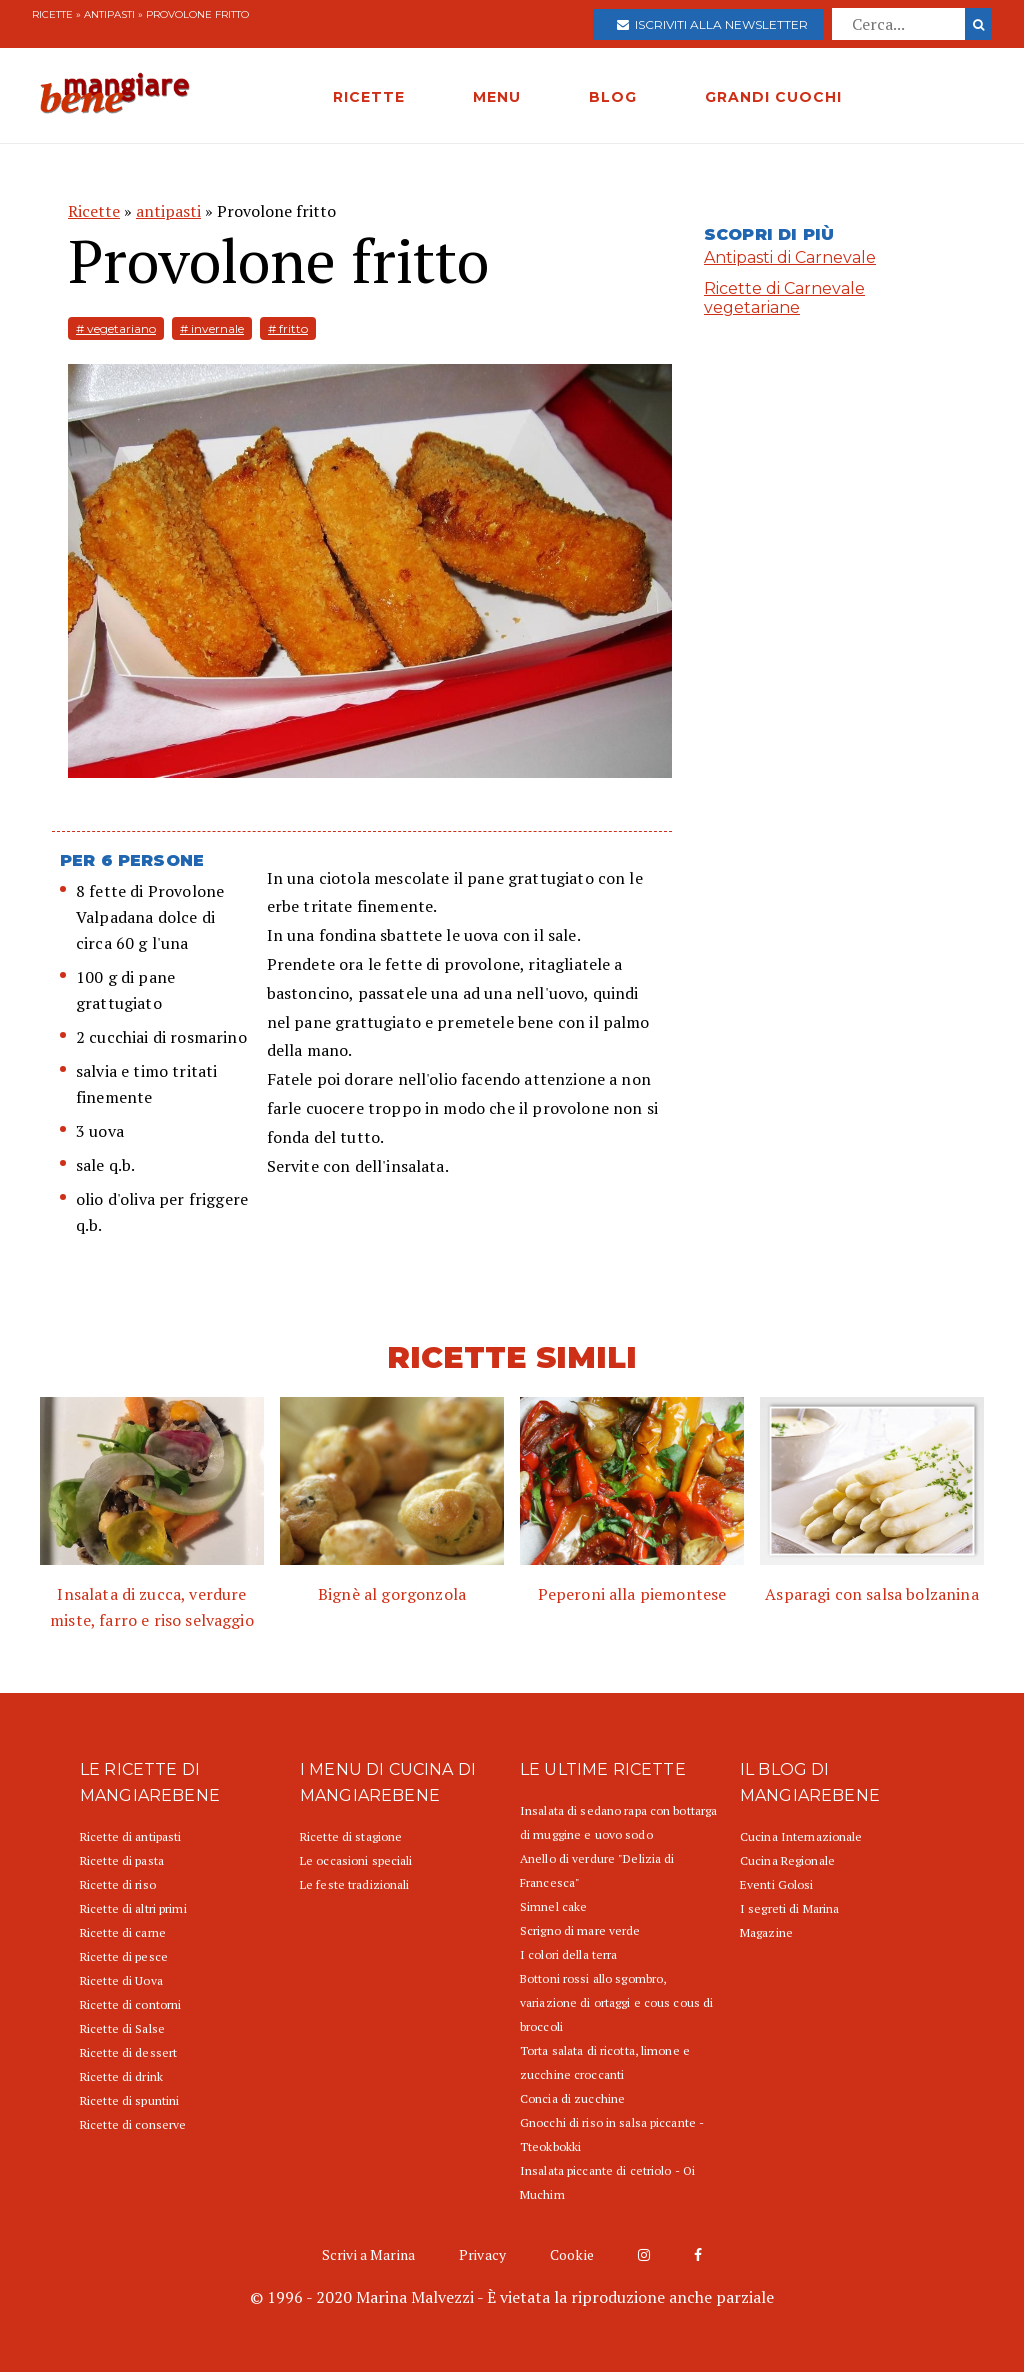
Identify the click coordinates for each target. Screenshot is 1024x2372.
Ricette (52, 14)
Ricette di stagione (351, 1836)
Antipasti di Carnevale (790, 257)
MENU (497, 97)
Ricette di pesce (124, 1956)
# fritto (288, 328)
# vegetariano (116, 328)
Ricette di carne (123, 1932)
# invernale (212, 328)
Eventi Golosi (777, 1884)
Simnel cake (553, 1906)
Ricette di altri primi (133, 1908)
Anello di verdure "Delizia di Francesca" (597, 1870)
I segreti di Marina (789, 1908)
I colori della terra (568, 1954)
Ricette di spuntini (129, 2100)
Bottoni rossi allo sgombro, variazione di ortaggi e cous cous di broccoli (616, 2002)
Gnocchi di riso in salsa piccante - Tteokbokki (612, 2134)
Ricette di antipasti (130, 1836)
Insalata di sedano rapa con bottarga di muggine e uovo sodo (618, 1822)
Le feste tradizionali (355, 1884)
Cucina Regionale (787, 1860)
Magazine (766, 1932)
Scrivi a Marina (368, 2254)
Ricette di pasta (122, 1860)
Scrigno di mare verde (580, 1930)
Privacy (482, 2254)
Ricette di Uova (121, 1980)
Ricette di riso (118, 1884)
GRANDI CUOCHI (773, 97)
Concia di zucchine (572, 2098)
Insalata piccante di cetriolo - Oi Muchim (607, 2182)
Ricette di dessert (128, 2052)
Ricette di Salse (122, 2028)
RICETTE (369, 97)
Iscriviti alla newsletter (712, 24)
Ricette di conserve (133, 2124)
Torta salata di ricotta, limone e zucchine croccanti (605, 2062)
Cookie (572, 2254)
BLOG (613, 97)
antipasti (109, 14)
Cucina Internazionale (801, 1836)
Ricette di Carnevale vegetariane (784, 298)
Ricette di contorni (130, 2004)
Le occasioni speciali (356, 1860)
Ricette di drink (121, 2076)
